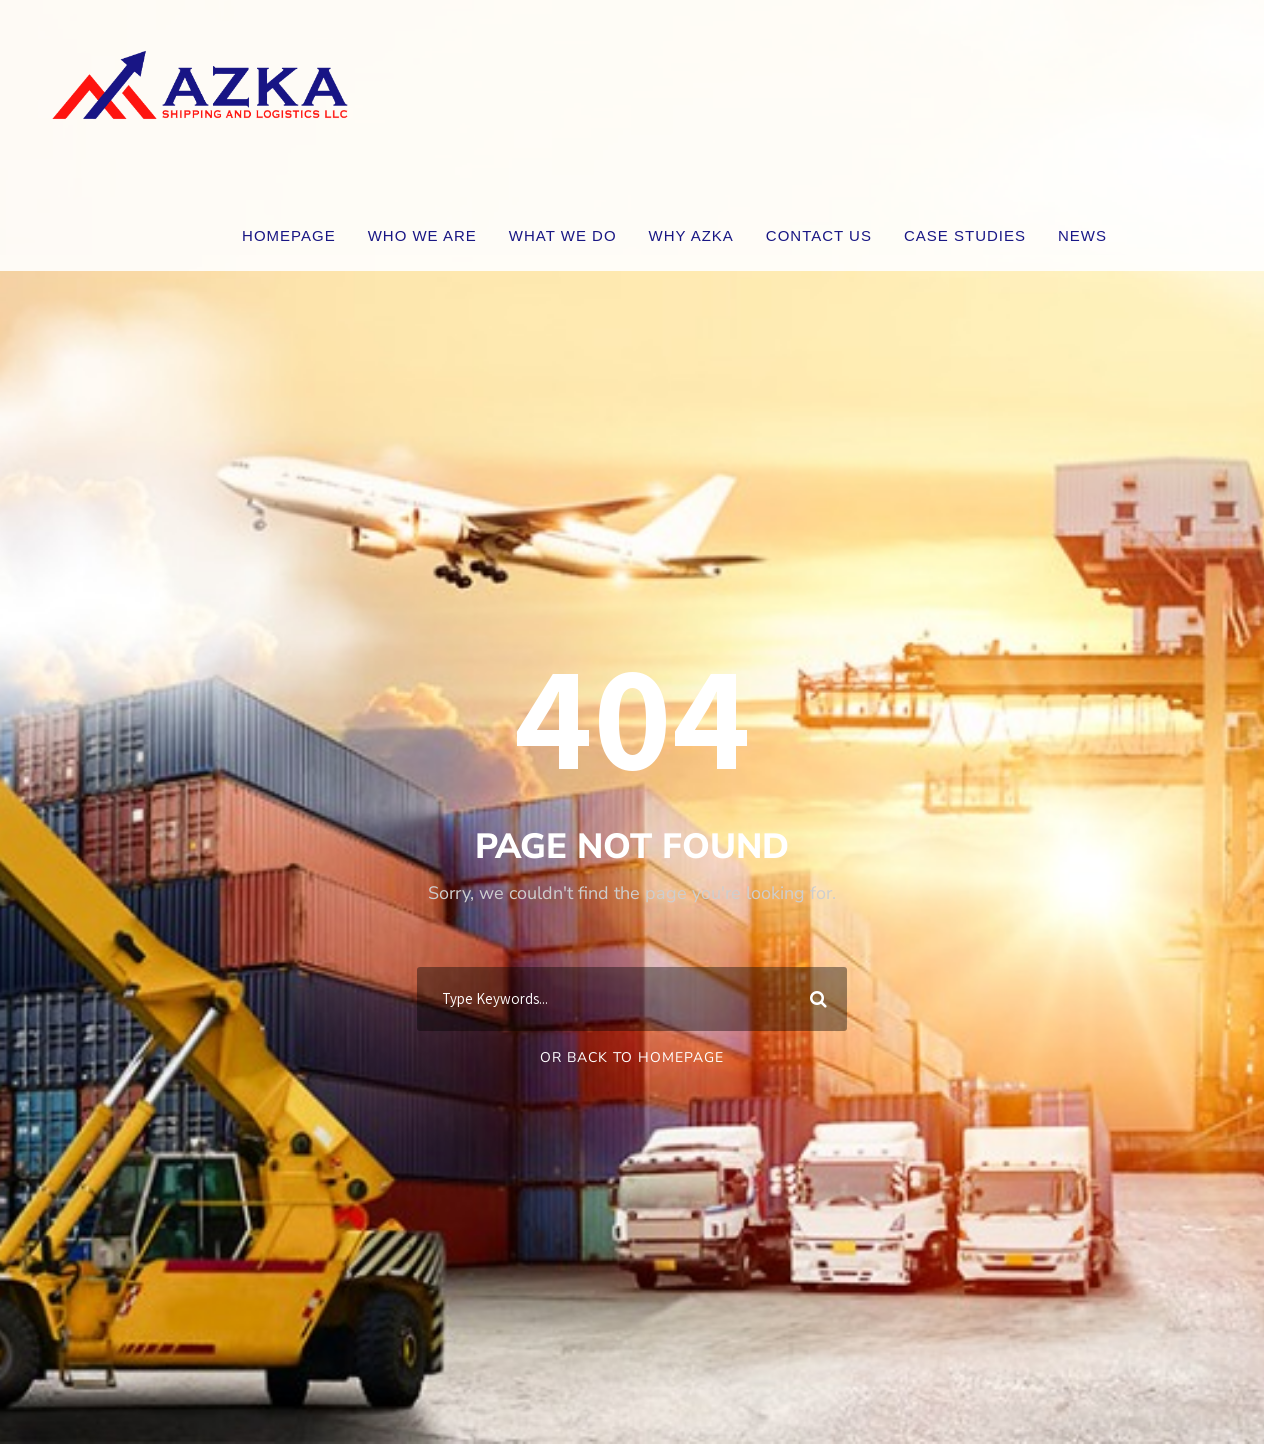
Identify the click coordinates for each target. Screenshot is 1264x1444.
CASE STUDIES (965, 235)
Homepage (289, 235)
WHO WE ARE (422, 235)
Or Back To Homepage (632, 1057)
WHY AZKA (691, 235)
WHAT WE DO (563, 235)
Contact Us (819, 235)
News (1082, 235)
